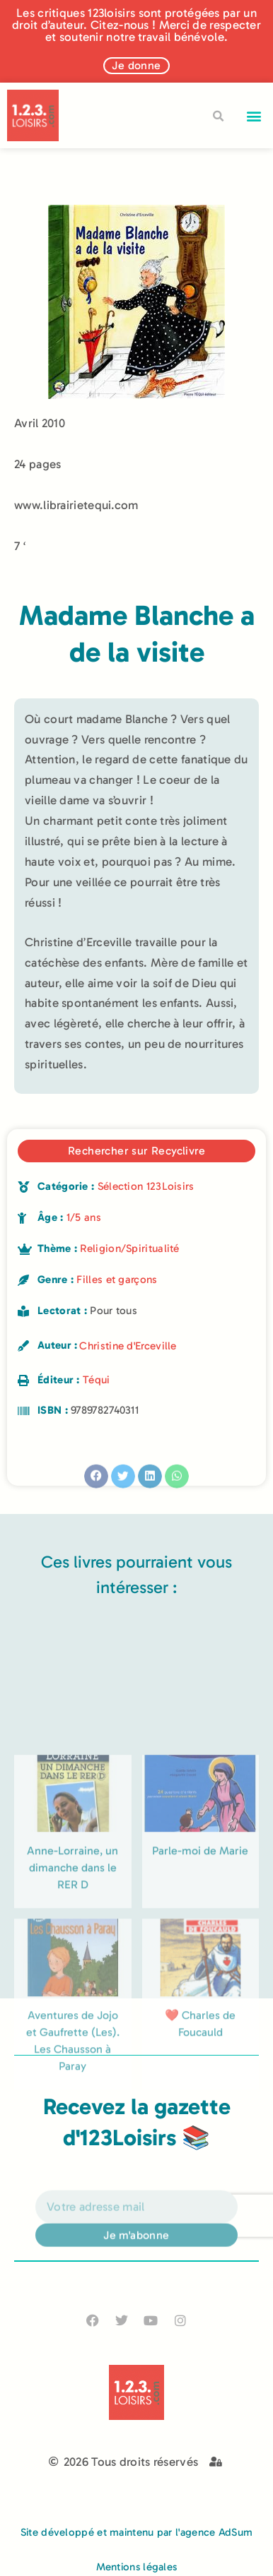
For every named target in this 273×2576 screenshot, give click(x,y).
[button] (254, 115)
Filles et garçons (116, 1279)
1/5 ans (83, 1217)
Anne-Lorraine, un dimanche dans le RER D (72, 1956)
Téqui (96, 1379)
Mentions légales (137, 2566)
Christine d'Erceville (127, 1346)
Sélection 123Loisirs (146, 1186)
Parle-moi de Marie (200, 1939)
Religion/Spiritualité (129, 1248)
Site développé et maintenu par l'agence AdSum (137, 2532)
